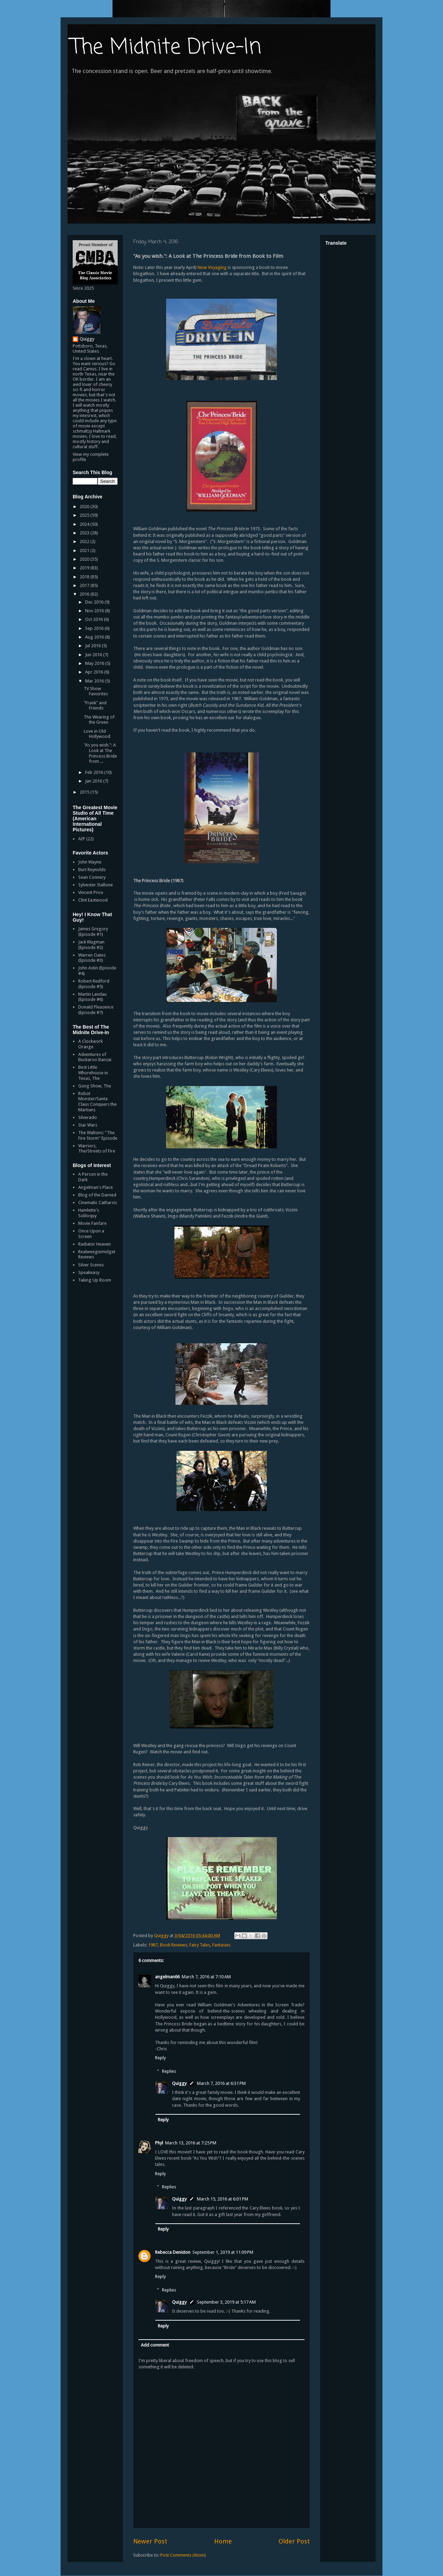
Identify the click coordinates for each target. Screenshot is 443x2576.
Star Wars (87, 1125)
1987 (153, 1944)
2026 (85, 506)
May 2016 (95, 663)
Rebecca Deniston (172, 2252)
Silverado (87, 1117)
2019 (85, 567)
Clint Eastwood (93, 900)
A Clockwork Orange (90, 1044)
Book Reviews (173, 1944)
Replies (169, 2071)
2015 (85, 792)
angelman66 (167, 1976)
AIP (81, 838)
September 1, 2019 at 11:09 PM (222, 2252)
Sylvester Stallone (95, 884)
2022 (85, 541)
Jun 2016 (94, 654)
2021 (85, 550)
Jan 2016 (94, 781)
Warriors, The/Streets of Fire (96, 1148)
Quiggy (179, 2083)
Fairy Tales (199, 1944)
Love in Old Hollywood (97, 734)
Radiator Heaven (94, 1244)
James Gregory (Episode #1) (93, 931)
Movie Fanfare (92, 1223)
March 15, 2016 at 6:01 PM (222, 2199)
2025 (85, 515)
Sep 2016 (95, 628)
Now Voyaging (212, 267)
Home (223, 2541)
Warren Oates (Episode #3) (92, 957)
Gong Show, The (94, 1085)
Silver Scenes (91, 1264)
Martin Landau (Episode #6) (92, 997)
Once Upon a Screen (91, 1233)
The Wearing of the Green (99, 719)
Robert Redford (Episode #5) (93, 983)
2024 (85, 524)
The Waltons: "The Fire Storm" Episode (97, 1135)
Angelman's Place (95, 1187)
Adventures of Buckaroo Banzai (94, 1057)
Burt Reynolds (92, 869)
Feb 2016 (94, 772)
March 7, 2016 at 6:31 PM (221, 2083)
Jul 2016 (93, 645)
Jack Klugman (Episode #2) (91, 944)
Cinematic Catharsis (97, 1202)
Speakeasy (88, 1272)
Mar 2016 (95, 681)
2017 (85, 585)
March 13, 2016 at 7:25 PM (190, 2142)
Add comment (155, 2345)
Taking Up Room (94, 1280)
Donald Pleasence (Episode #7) (96, 1009)
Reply (160, 2057)
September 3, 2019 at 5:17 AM (226, 2302)
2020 (85, 559)
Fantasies (221, 1944)
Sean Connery (92, 877)
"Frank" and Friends (95, 705)
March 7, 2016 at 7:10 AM (206, 1976)
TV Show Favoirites (96, 691)
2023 (85, 532)
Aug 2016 (95, 637)
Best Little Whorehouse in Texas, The (93, 1073)
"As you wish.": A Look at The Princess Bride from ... (100, 753)
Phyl (159, 2142)
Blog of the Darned (97, 1194)
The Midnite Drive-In (166, 47)
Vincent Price (90, 892)
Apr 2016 (94, 672)
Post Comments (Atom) (183, 2555)
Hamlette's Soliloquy (88, 1213)
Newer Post (150, 2541)
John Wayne (89, 862)
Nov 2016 (95, 610)
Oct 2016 (94, 619)
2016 (85, 594)
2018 (85, 576)
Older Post (294, 2541)
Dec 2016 (95, 602)
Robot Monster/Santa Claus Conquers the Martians (97, 1101)
